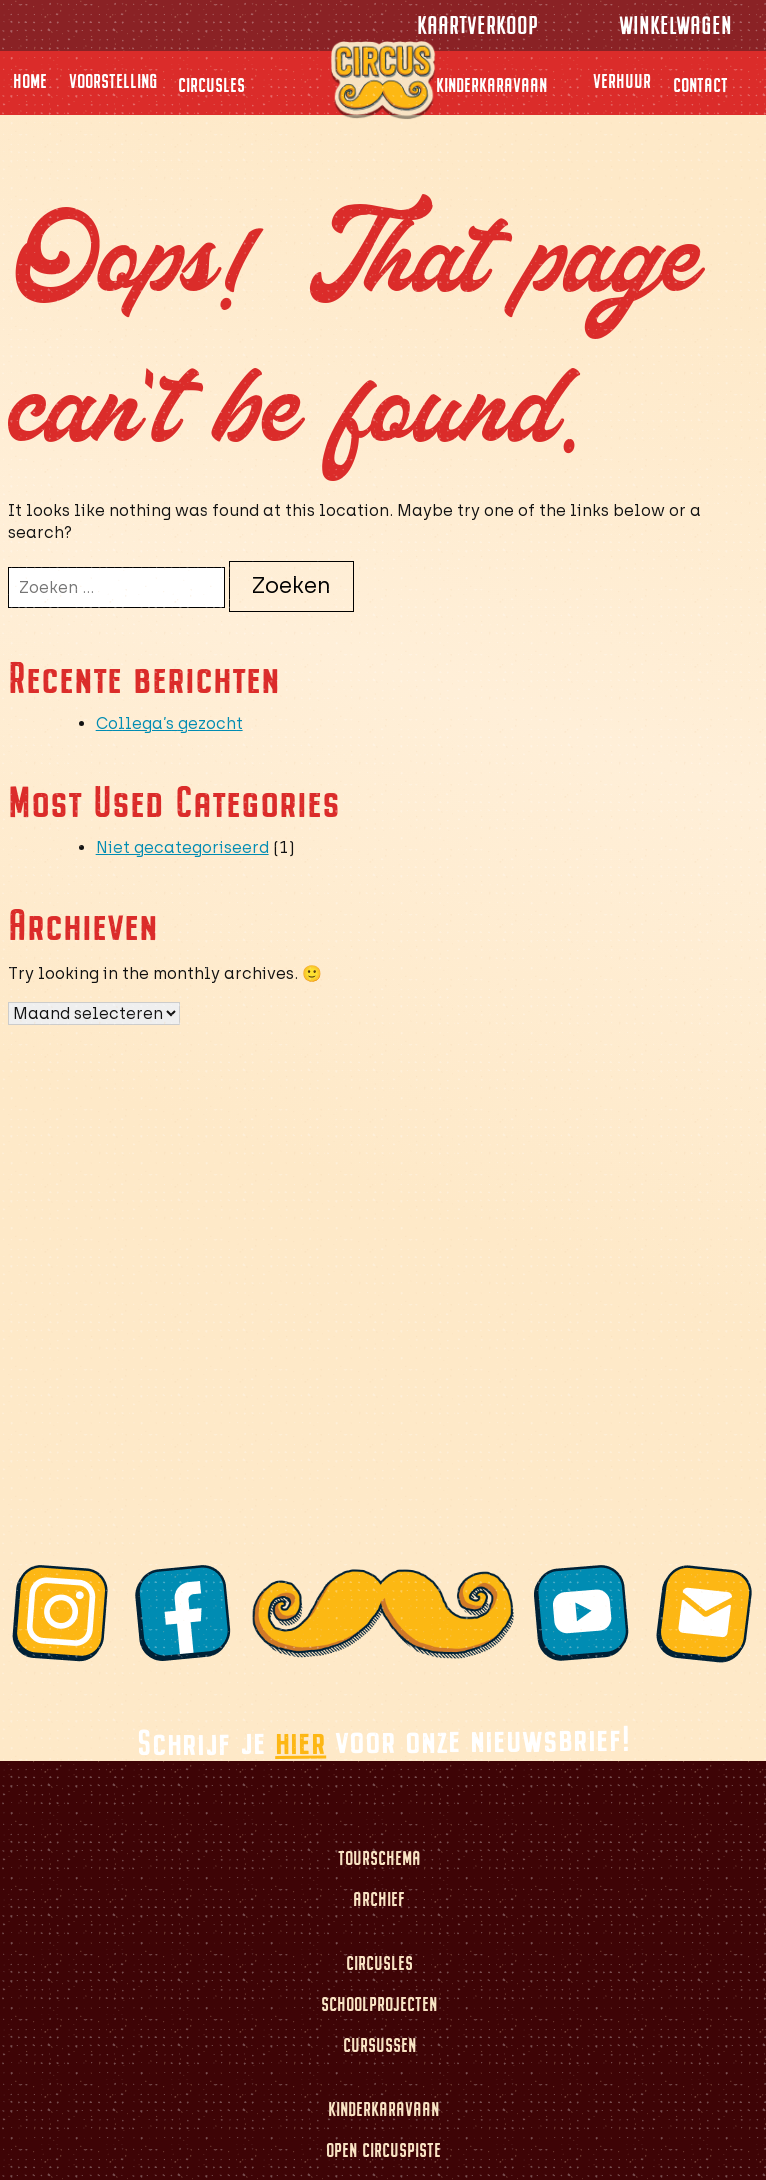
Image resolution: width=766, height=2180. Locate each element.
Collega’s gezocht (169, 723)
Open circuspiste (383, 2150)
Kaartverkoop (477, 25)
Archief (379, 1899)
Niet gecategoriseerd (182, 847)
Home (30, 81)
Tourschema (379, 1858)
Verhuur (622, 81)
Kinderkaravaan (491, 85)
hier (299, 1741)
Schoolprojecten (379, 2004)
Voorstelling (113, 81)
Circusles (211, 85)
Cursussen (379, 2045)
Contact (700, 85)
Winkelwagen (675, 25)
